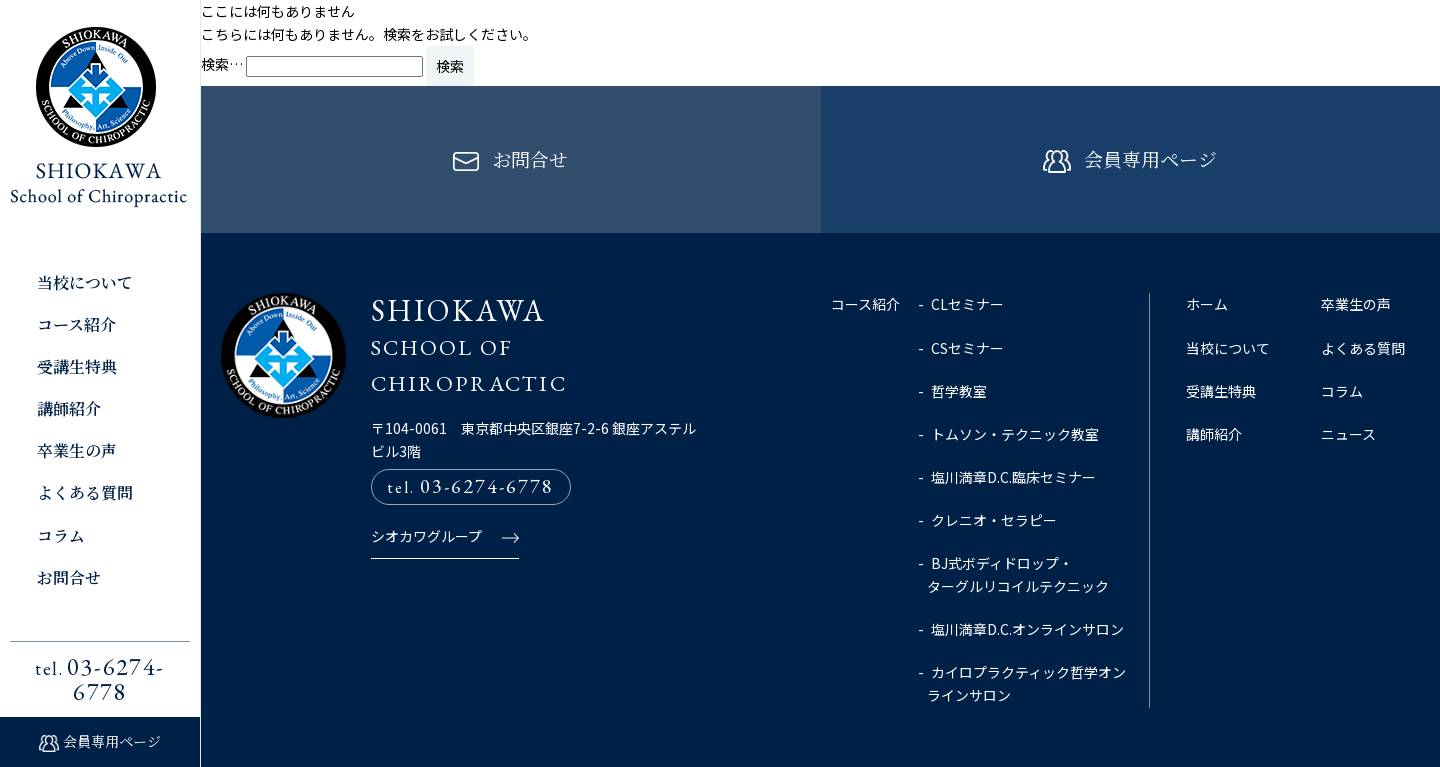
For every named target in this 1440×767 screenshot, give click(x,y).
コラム (61, 535)
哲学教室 (959, 331)
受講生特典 (77, 366)
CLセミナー (967, 245)
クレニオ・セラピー (994, 460)
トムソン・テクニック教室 (1015, 374)
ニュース (1348, 374)
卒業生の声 (77, 450)
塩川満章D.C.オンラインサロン (1027, 569)
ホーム (1207, 245)
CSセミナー (967, 288)
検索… (222, 64)
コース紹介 (76, 324)
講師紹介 (69, 408)
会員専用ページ (112, 741)
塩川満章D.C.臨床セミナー (1013, 417)
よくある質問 (85, 492)
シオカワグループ (426, 476)
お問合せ (69, 577)
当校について (85, 282)
